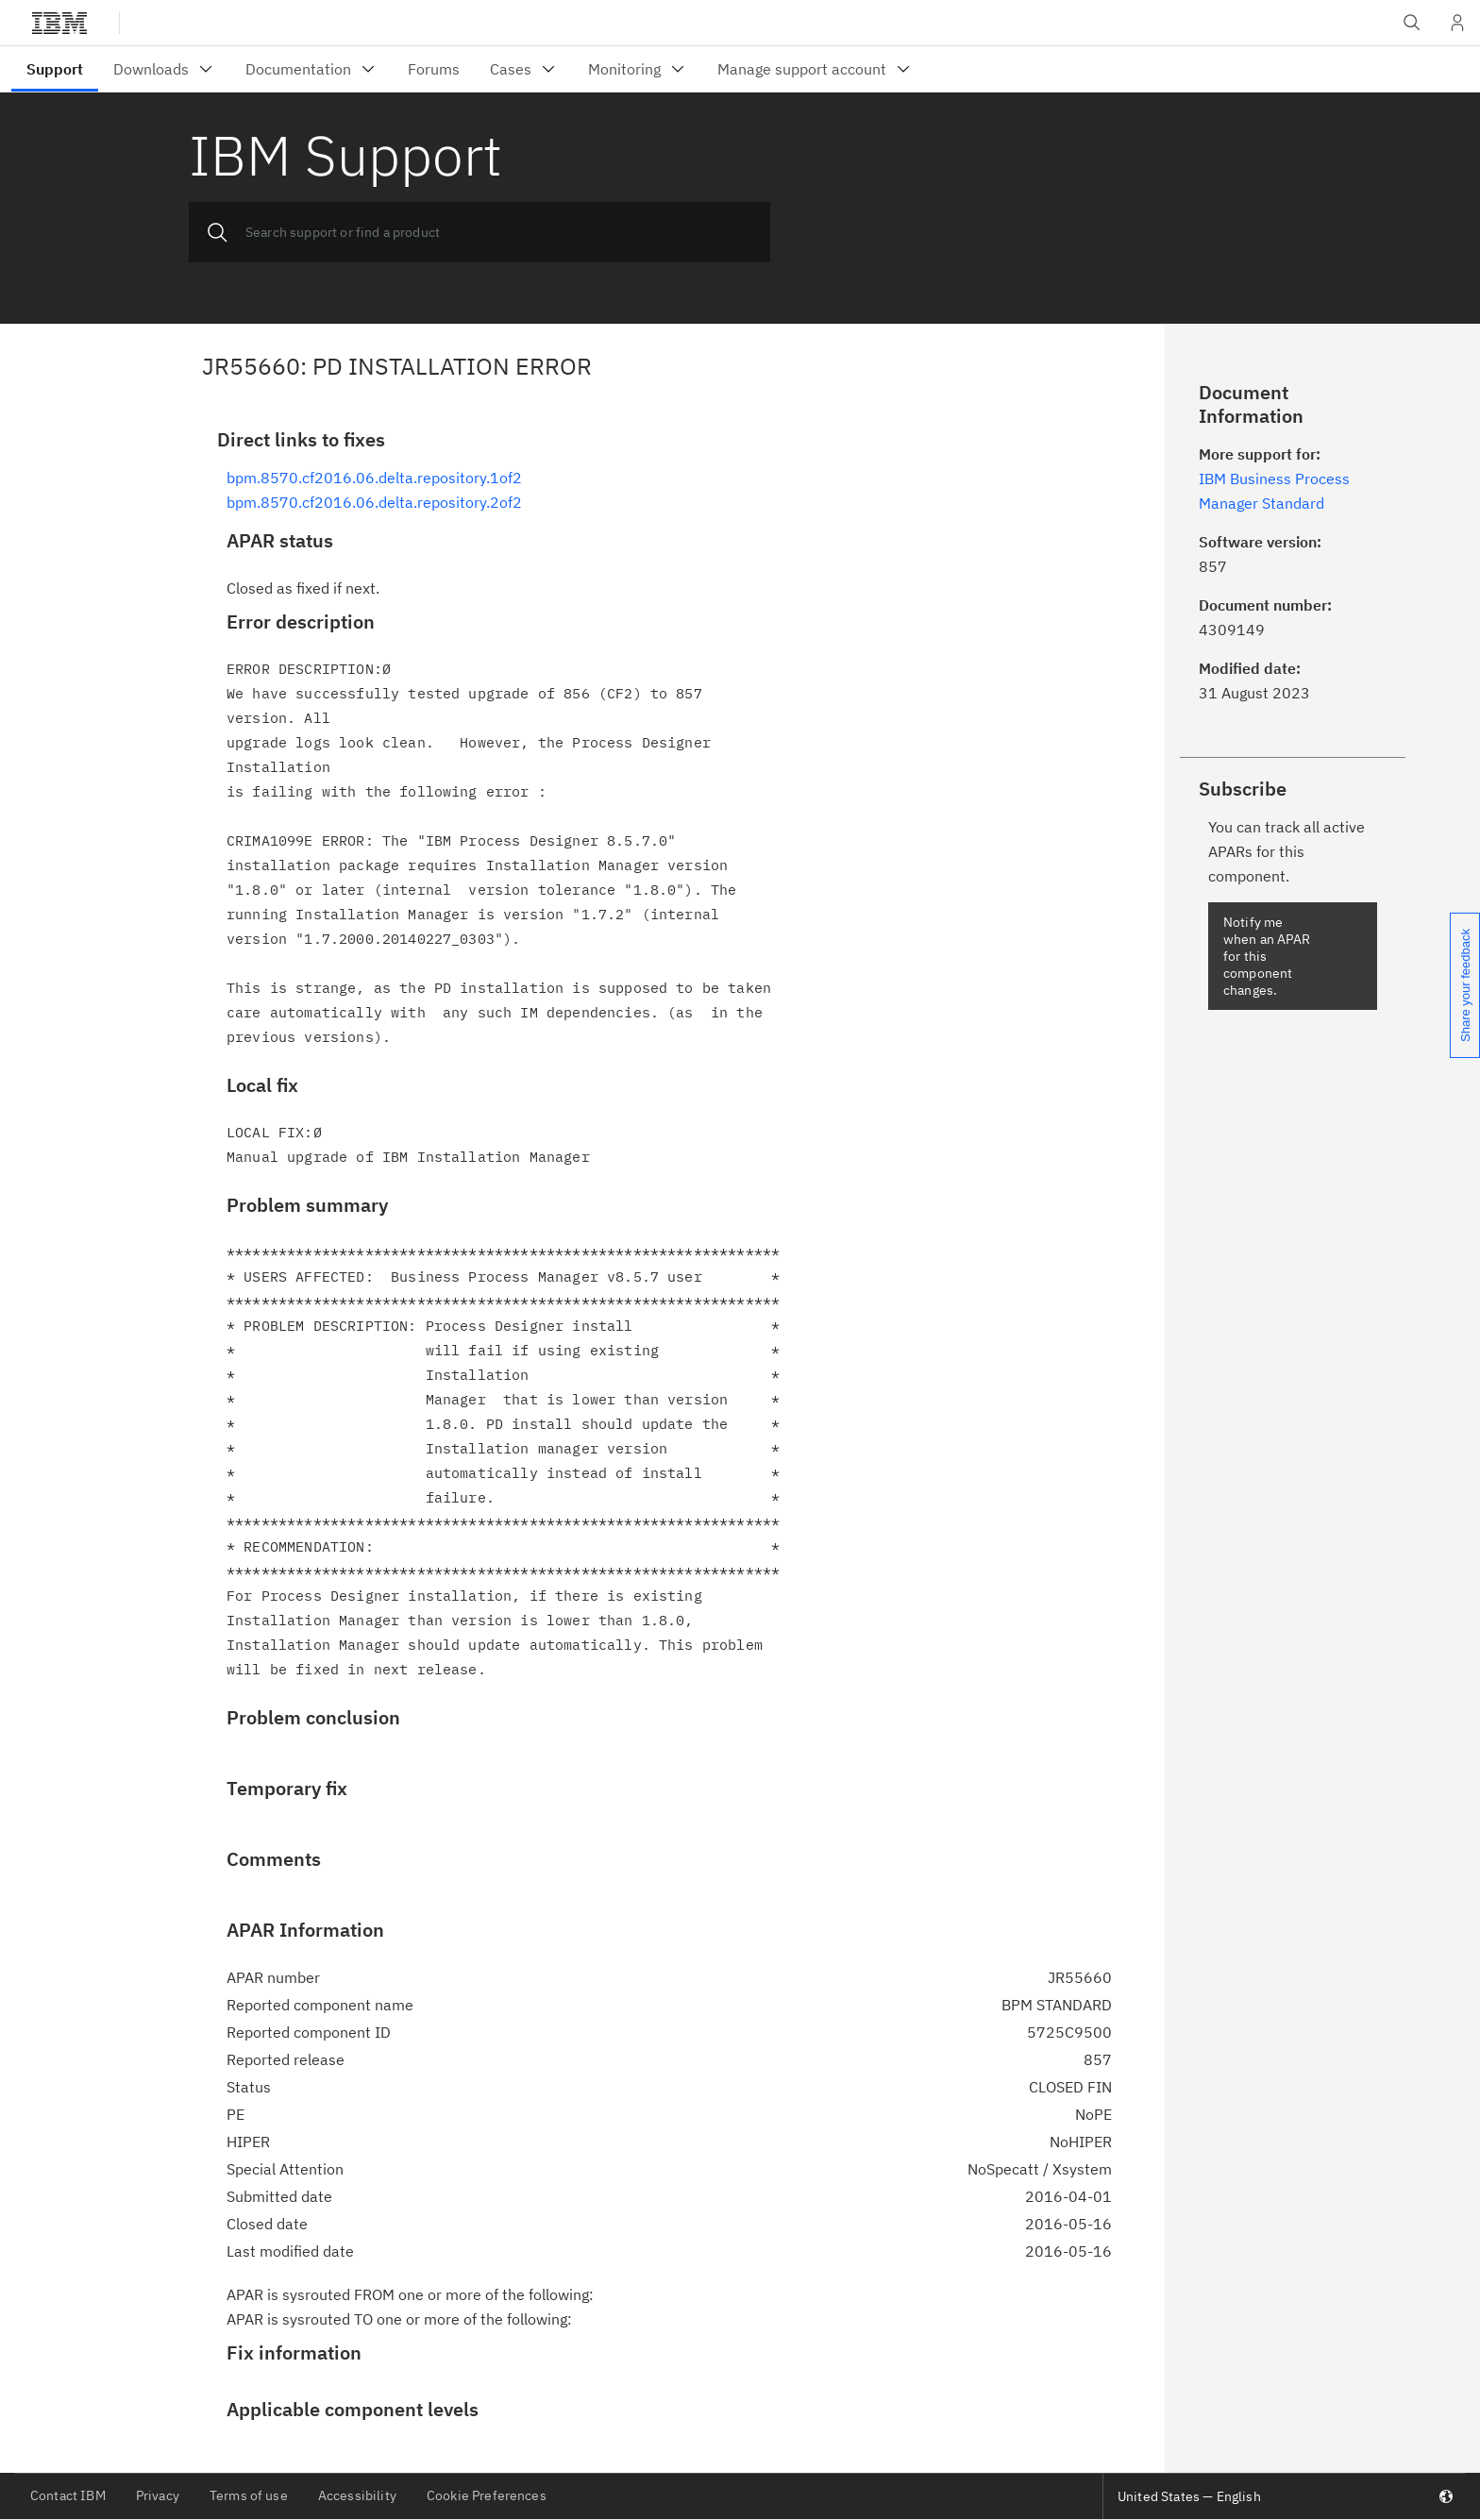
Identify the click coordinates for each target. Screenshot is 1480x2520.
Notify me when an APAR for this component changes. (1266, 956)
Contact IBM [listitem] (68, 2495)
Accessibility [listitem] (357, 2495)
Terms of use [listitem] (249, 2495)
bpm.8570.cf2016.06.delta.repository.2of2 (374, 502)
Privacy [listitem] (157, 2495)
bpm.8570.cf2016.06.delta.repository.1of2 (374, 477)
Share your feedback (1465, 985)
